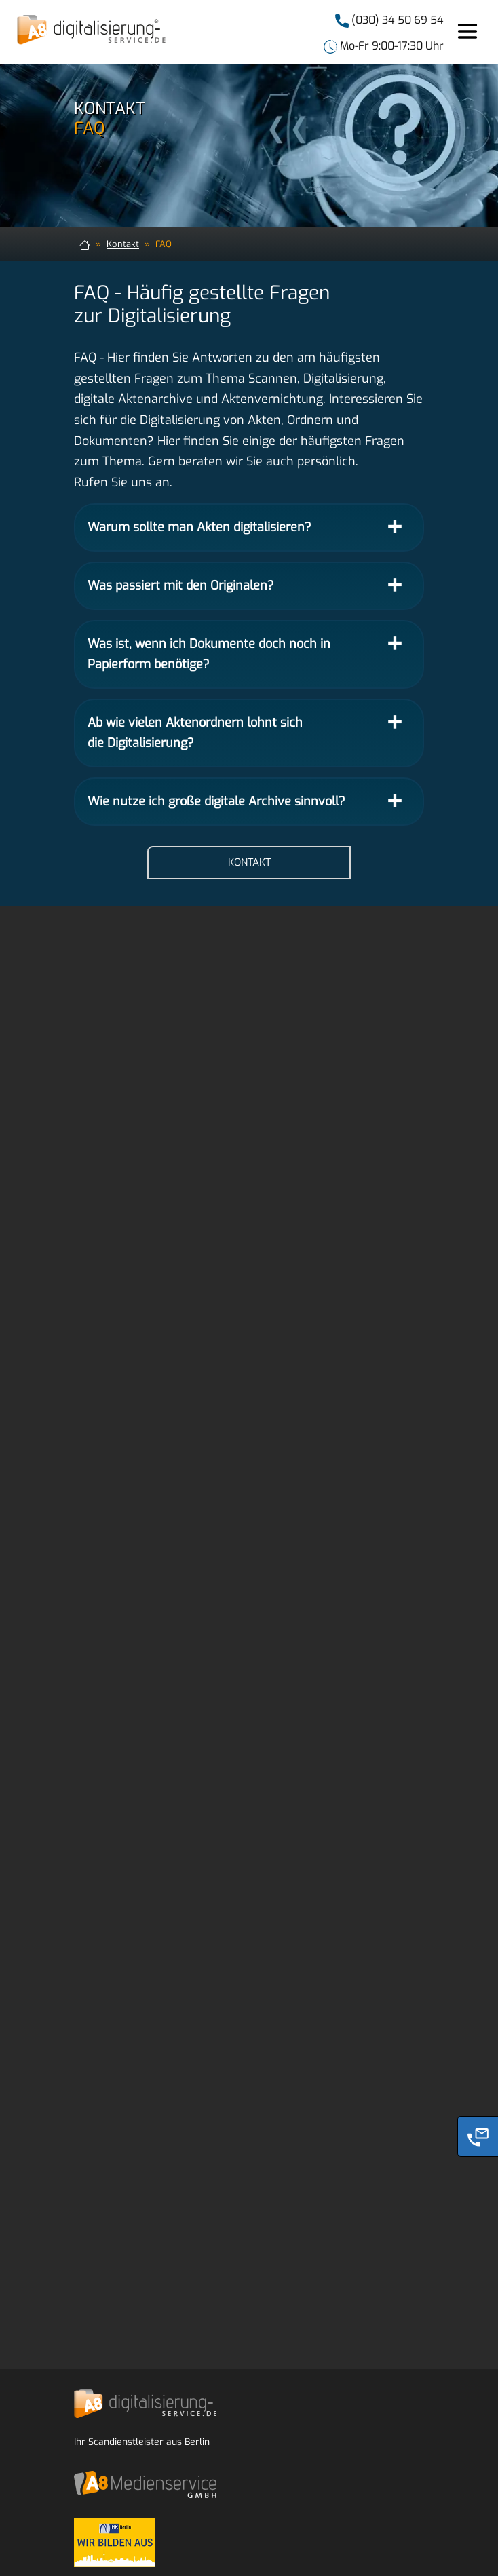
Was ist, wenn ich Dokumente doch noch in (209, 654)
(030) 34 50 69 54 (396, 20)
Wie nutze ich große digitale (216, 801)
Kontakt (123, 244)
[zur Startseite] (84, 244)
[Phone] (477, 2136)
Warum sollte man (199, 527)
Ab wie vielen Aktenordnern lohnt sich (195, 733)
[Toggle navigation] (467, 32)
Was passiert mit (181, 585)
